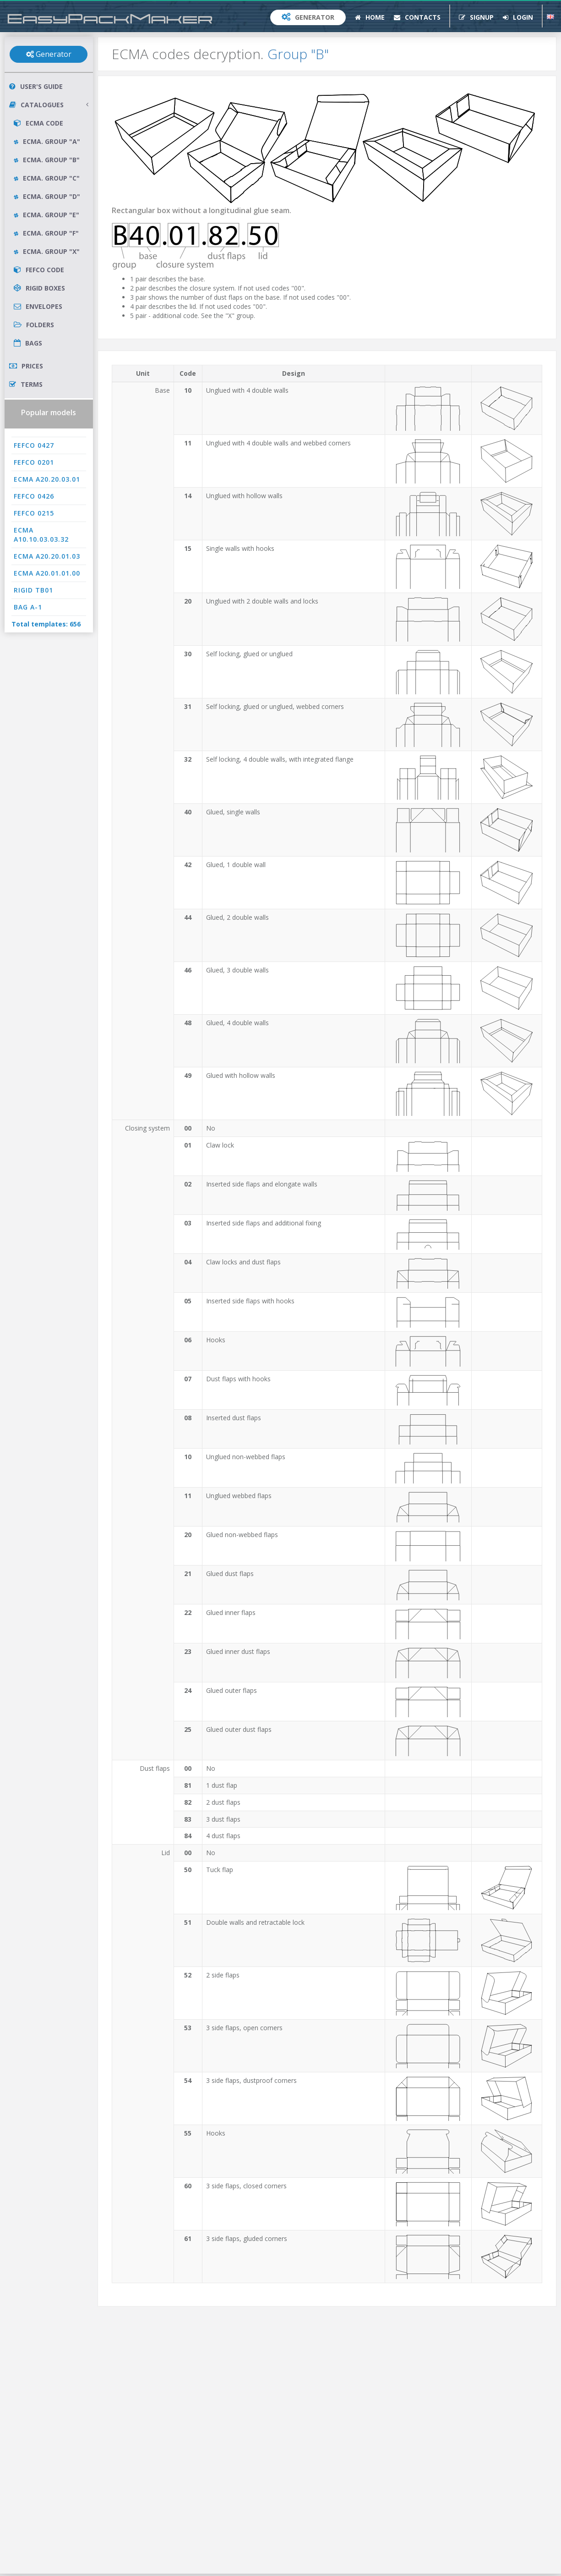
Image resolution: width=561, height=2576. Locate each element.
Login (518, 17)
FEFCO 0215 (34, 513)
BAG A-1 (28, 607)
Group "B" (298, 53)
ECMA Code (38, 123)
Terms (26, 384)
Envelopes (38, 306)
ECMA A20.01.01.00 (47, 573)
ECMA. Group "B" (47, 159)
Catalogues (48, 105)
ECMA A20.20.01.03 (47, 556)
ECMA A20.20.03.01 (47, 479)
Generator (308, 17)
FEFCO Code (39, 269)
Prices (26, 366)
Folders (34, 324)
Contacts (417, 17)
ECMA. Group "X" (47, 251)
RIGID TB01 (33, 590)
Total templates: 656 (46, 624)
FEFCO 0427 (34, 445)
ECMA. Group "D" (47, 196)
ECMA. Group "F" (46, 233)
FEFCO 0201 (34, 462)
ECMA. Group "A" (47, 141)
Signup (476, 17)
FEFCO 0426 (34, 496)
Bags (28, 343)
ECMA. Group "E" (46, 214)
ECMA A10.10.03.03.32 (41, 535)
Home (370, 17)
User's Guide (36, 86)
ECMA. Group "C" (47, 178)
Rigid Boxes (39, 288)
